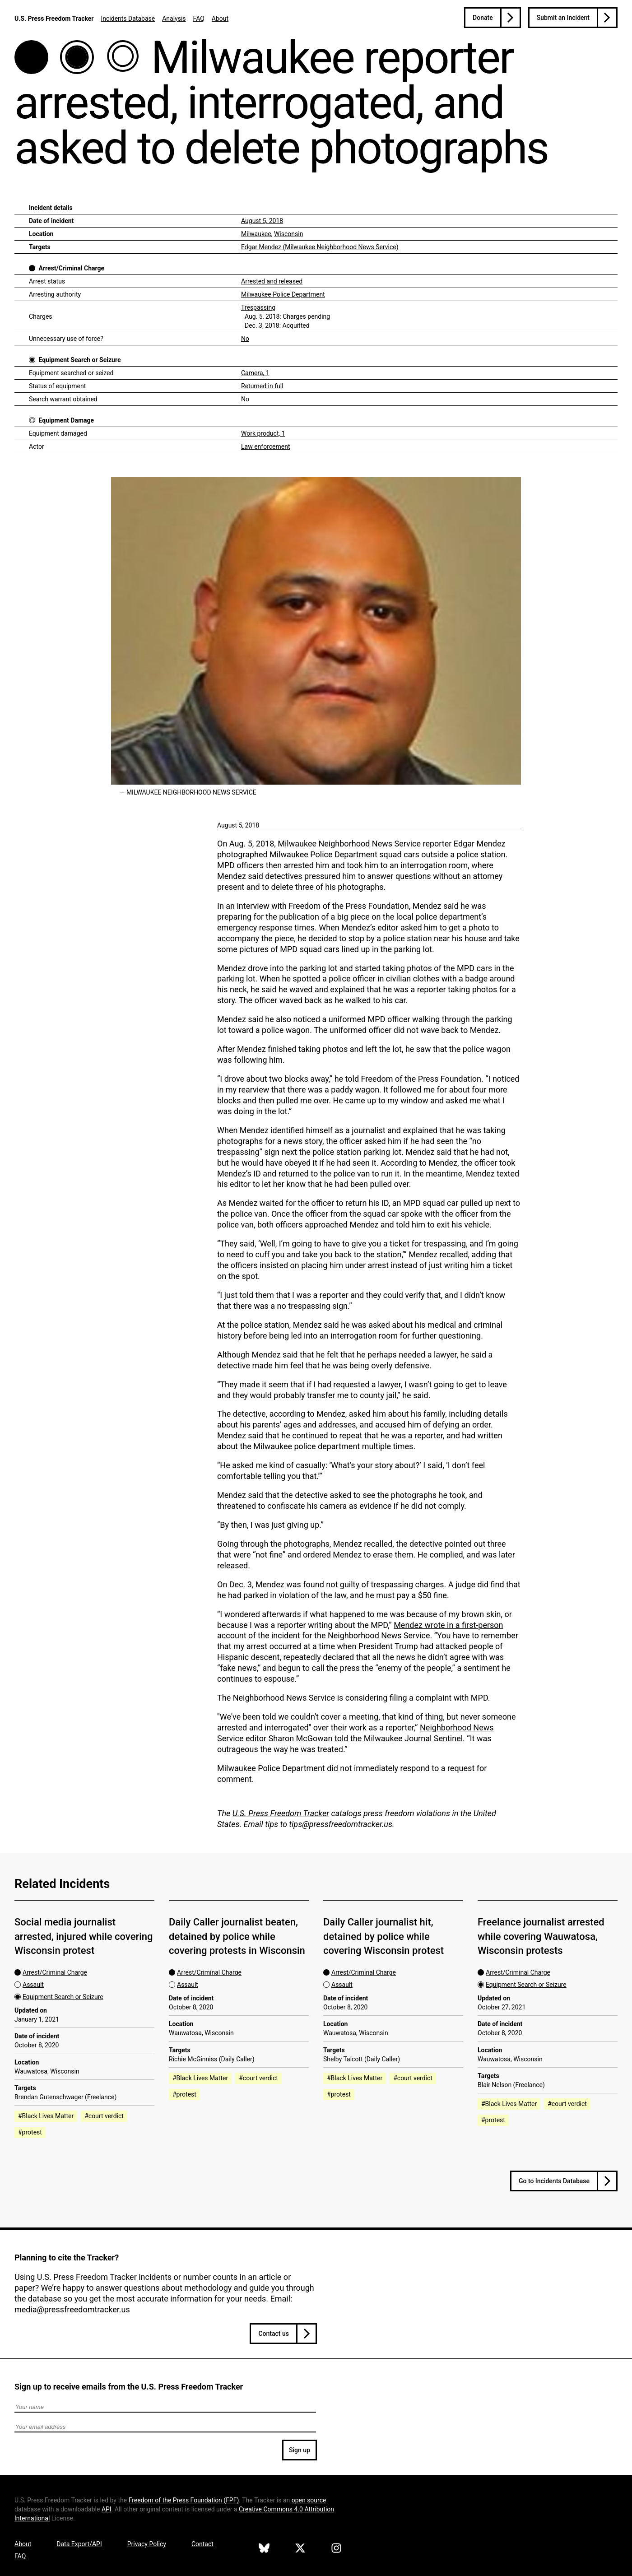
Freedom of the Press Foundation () (184, 2500)
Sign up (299, 2450)
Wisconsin (288, 233)
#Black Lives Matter (46, 2116)
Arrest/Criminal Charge (71, 268)
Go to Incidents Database (554, 2181)
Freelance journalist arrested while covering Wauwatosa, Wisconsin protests (541, 1936)
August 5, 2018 (262, 220)
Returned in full (262, 386)
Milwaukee (256, 233)
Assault (33, 1984)
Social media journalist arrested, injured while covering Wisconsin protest (83, 1936)
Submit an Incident (563, 17)
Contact (202, 2544)
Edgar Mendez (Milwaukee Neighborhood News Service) (320, 247)
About (220, 18)
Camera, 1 (255, 373)
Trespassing (258, 307)
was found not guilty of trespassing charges (365, 1584)
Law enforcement (265, 446)
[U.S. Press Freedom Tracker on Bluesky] (264, 2549)
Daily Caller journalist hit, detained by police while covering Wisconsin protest (383, 1936)
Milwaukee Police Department (283, 294)
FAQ (198, 18)
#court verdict (104, 2116)
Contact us (273, 2333)
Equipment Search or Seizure (79, 359)
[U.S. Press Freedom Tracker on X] (300, 2549)
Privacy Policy (146, 2544)
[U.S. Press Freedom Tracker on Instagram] (336, 2549)
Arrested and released (271, 281)
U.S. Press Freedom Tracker (53, 18)
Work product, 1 (263, 433)
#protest (30, 2132)
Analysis (174, 18)
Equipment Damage (66, 420)
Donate (483, 17)
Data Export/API (79, 2544)
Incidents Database (128, 18)
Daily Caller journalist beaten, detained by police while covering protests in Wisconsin (237, 1936)
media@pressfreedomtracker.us (72, 2309)
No (245, 338)
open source (309, 2500)
